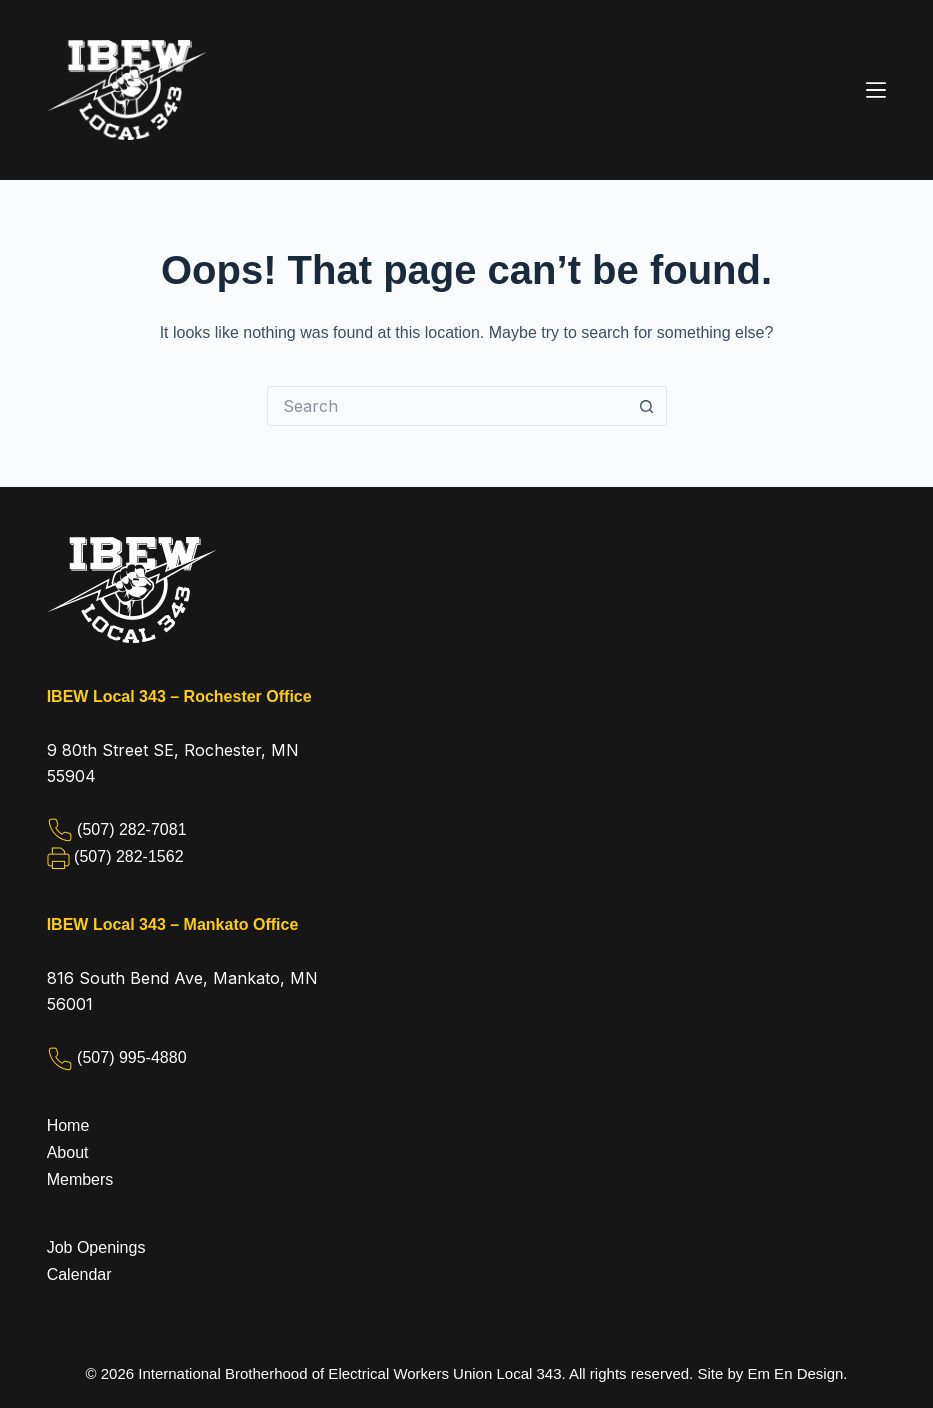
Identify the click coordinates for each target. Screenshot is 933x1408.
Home (68, 1125)
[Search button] (647, 406)
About (68, 1152)
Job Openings (96, 1247)
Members (80, 1179)
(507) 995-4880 (131, 1057)
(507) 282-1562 (128, 856)
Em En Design (795, 1373)
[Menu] (876, 90)
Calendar (79, 1274)
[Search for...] (447, 406)
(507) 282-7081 (131, 829)
